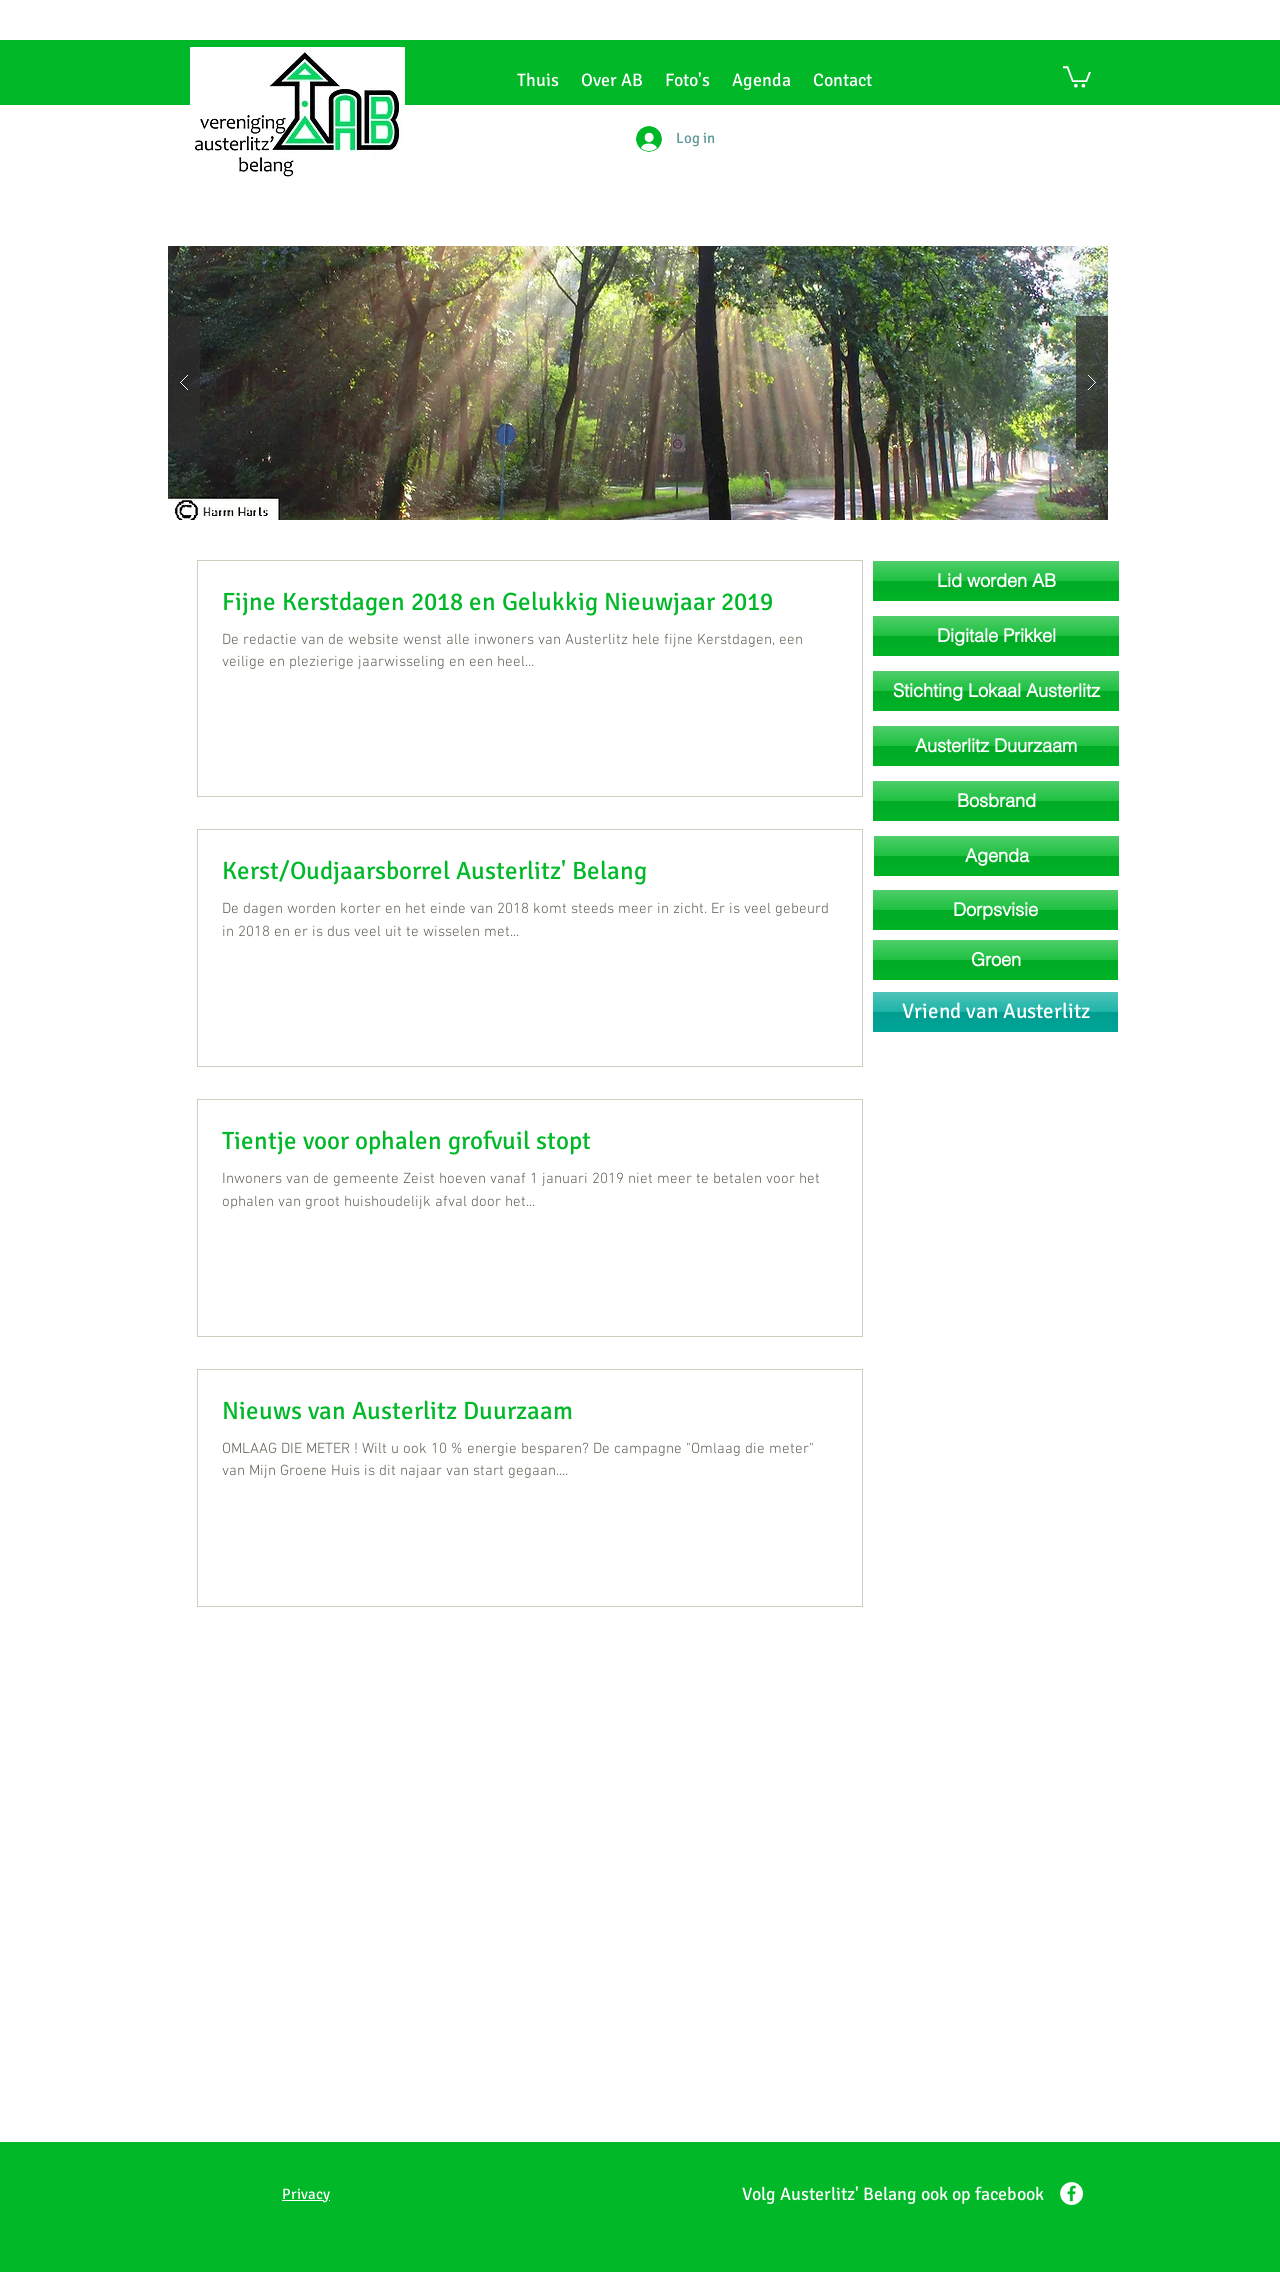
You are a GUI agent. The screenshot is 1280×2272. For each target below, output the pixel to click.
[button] (1077, 76)
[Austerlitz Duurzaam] (996, 746)
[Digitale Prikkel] (996, 636)
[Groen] (995, 960)
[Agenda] (996, 856)
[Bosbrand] (996, 801)
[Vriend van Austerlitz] (995, 1012)
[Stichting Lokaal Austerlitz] (996, 691)
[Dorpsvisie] (995, 910)
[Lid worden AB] (996, 581)
